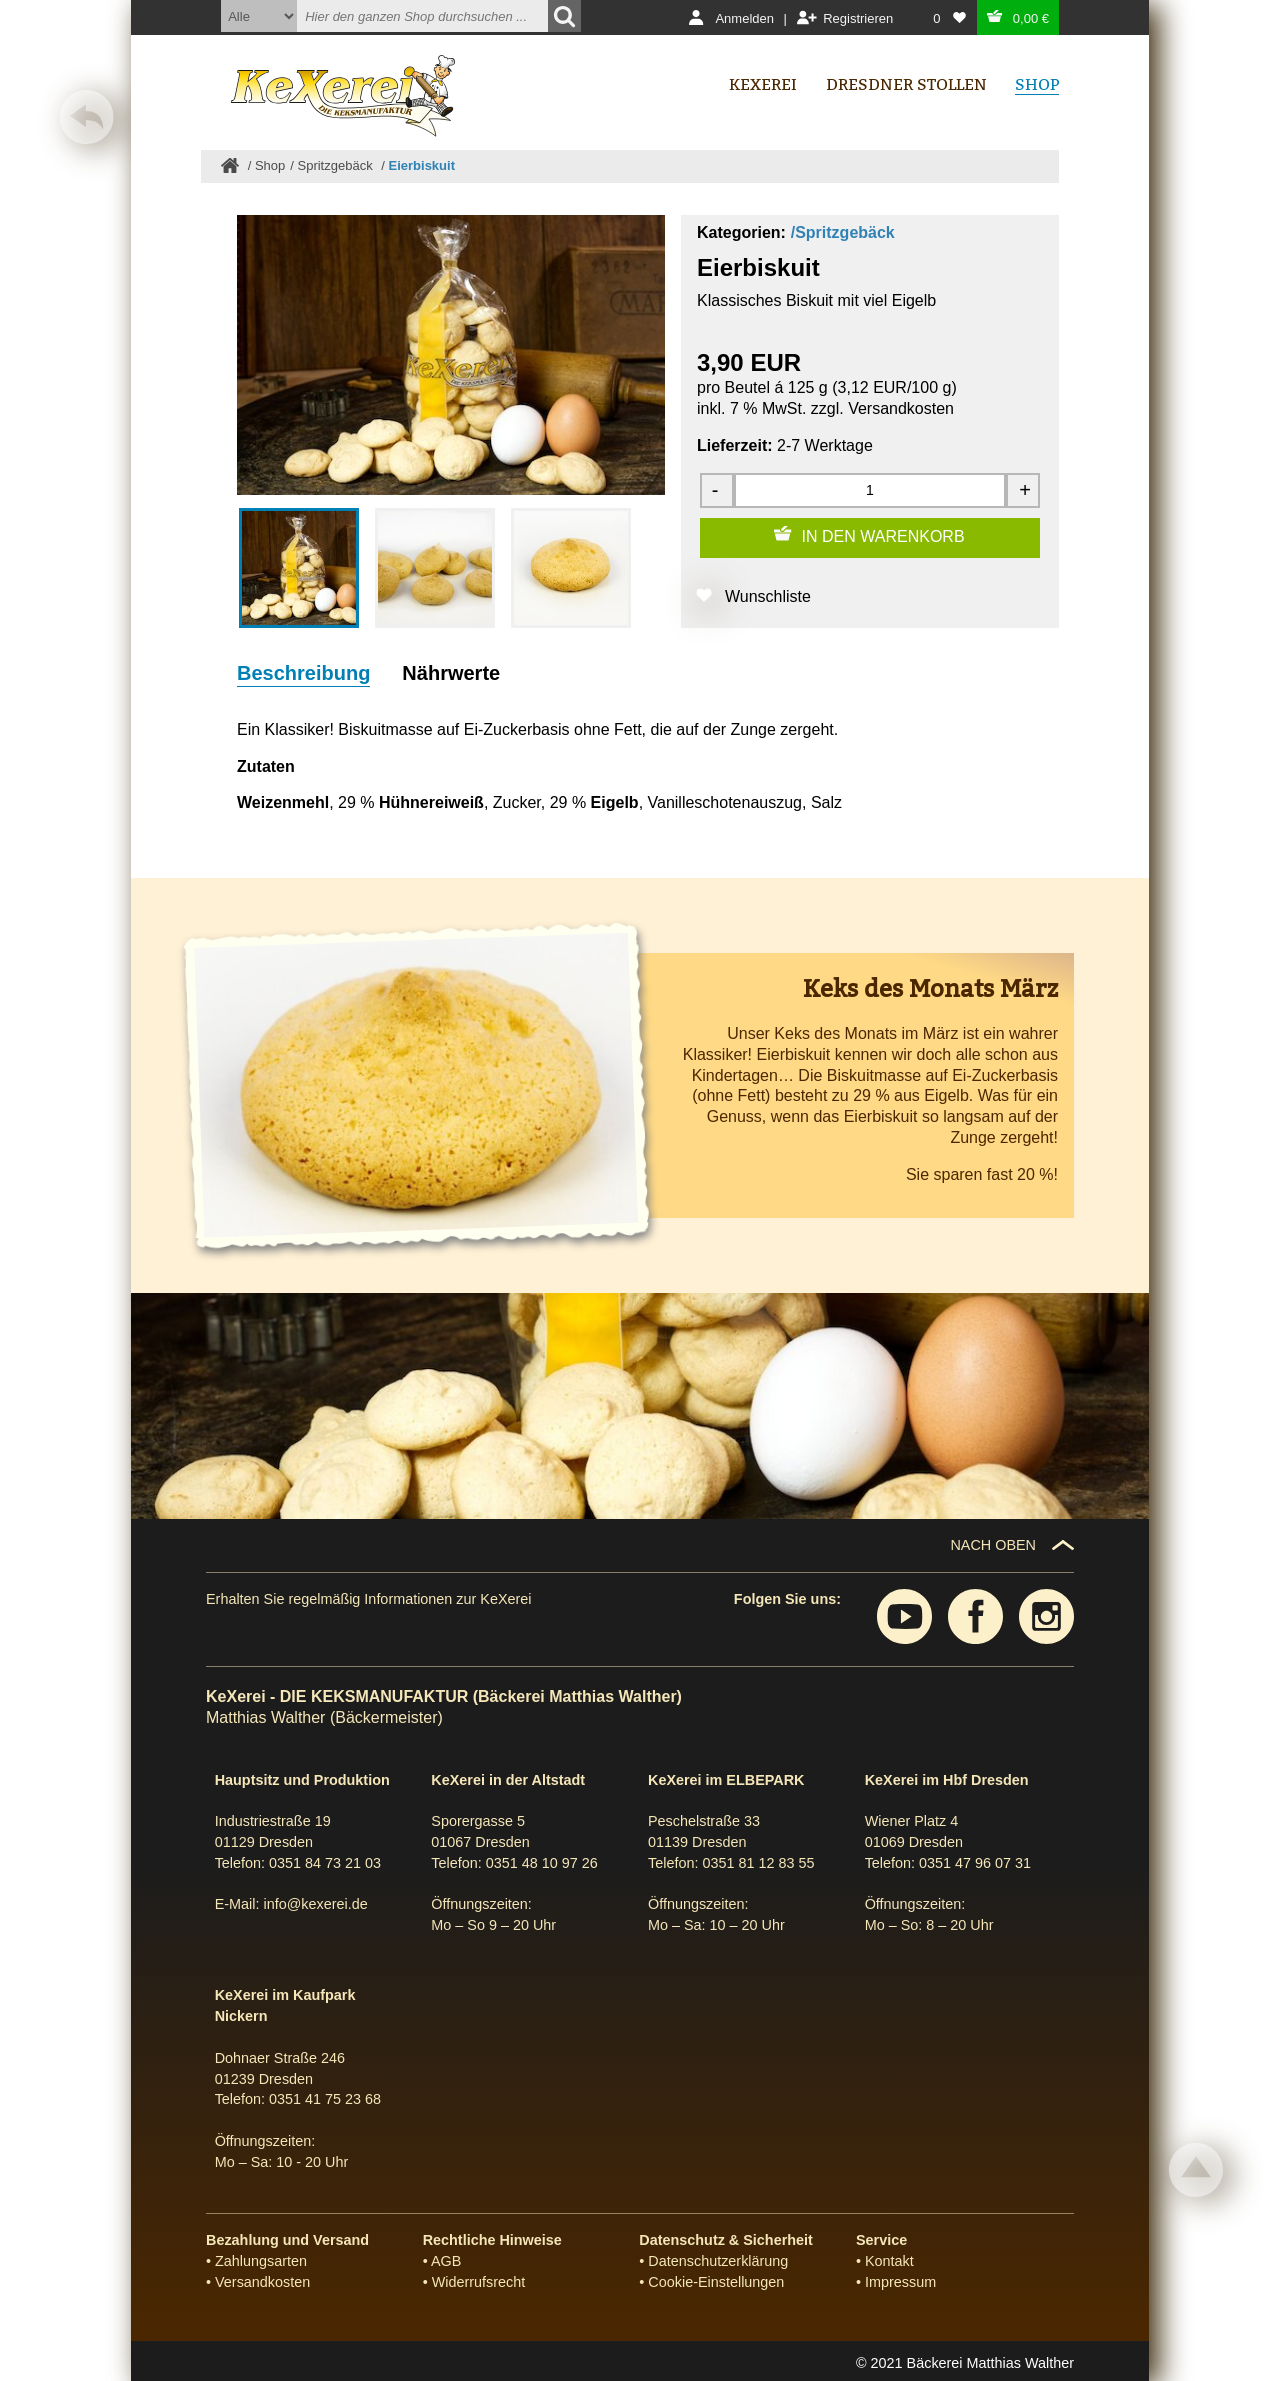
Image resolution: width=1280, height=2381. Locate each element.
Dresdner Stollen (906, 84)
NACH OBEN (993, 1545)
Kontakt (889, 2261)
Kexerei (763, 84)
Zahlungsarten (261, 2261)
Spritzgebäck (337, 165)
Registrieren (858, 18)
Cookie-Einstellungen (716, 2282)
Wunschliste (768, 596)
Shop (270, 165)
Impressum (900, 2282)
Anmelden (744, 18)
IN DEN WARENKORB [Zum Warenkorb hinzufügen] (883, 536)
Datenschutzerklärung (718, 2261)
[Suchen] (564, 16)
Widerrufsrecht (479, 2282)
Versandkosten (901, 408)
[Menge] (870, 490)
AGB (446, 2261)
